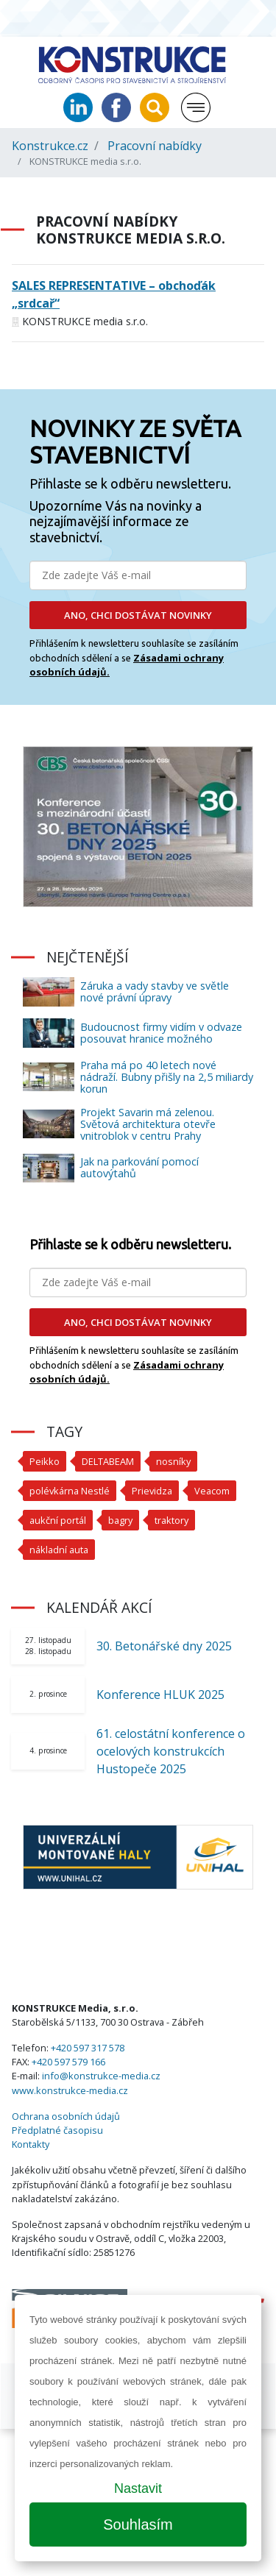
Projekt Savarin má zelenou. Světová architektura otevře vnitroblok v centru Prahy (148, 1124)
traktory (171, 1520)
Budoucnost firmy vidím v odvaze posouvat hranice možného (161, 1033)
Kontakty (30, 2144)
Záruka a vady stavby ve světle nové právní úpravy (154, 991)
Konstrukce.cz (50, 146)
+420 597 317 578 (87, 2047)
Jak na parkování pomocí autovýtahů (139, 1167)
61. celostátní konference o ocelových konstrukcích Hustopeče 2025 (170, 1751)
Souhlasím (138, 2524)
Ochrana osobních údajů (66, 2116)
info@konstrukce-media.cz (101, 2075)
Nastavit (138, 2488)
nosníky (173, 1461)
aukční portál (57, 1520)
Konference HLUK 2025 (160, 1694)
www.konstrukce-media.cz (70, 2090)
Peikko (44, 1461)
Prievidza (152, 1490)
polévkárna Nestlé (69, 1490)
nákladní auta (58, 1549)
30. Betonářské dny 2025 (164, 1646)
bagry (120, 1520)
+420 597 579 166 (68, 2061)
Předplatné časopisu (57, 2130)
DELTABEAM (108, 1461)
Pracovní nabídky (154, 146)
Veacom (212, 1490)
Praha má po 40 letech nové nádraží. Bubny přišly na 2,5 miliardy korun (166, 1077)
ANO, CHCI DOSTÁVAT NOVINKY (138, 615)
